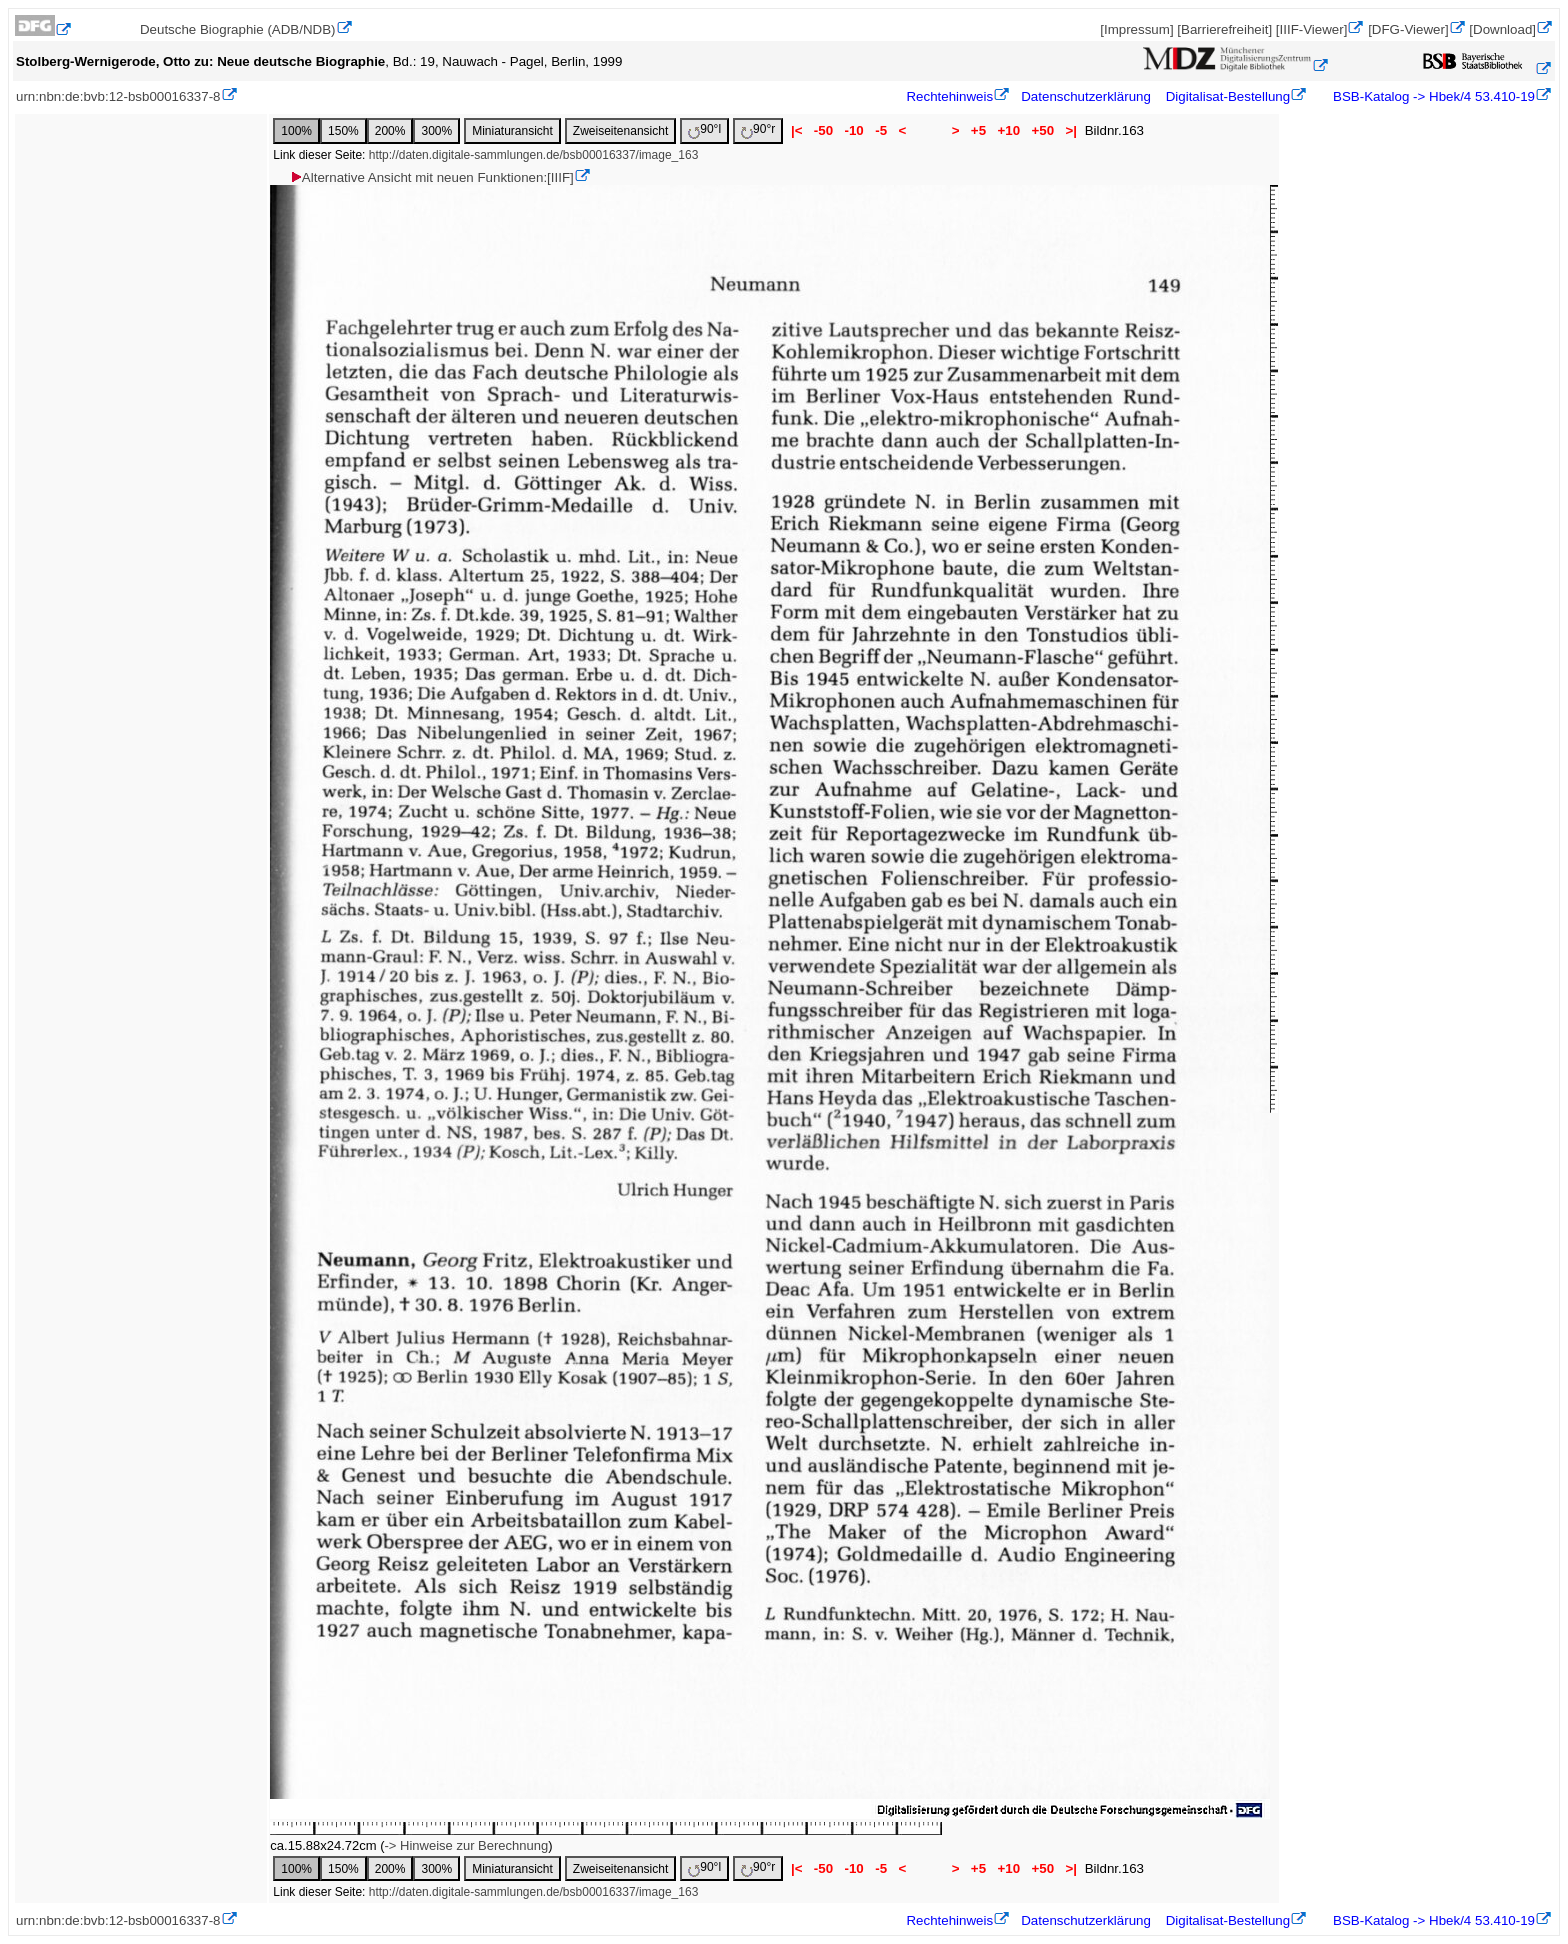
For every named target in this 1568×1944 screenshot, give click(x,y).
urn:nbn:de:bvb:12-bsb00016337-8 (118, 96)
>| (1071, 130)
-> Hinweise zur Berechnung (467, 1845)
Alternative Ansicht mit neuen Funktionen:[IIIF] (431, 177)
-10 (854, 130)
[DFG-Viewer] (1408, 29)
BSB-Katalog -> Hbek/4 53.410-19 (1432, 96)
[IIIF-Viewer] (1312, 29)
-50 (823, 130)
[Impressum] (1136, 29)
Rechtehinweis (949, 96)
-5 (880, 130)
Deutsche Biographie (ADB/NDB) (238, 29)
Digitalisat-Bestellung (1228, 96)
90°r (758, 130)
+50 (1043, 130)
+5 (978, 130)
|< (796, 130)
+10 (1009, 130)
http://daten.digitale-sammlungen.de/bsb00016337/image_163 (534, 155)
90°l (704, 130)
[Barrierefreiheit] (1224, 29)
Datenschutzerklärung (1086, 96)
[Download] (1502, 29)
